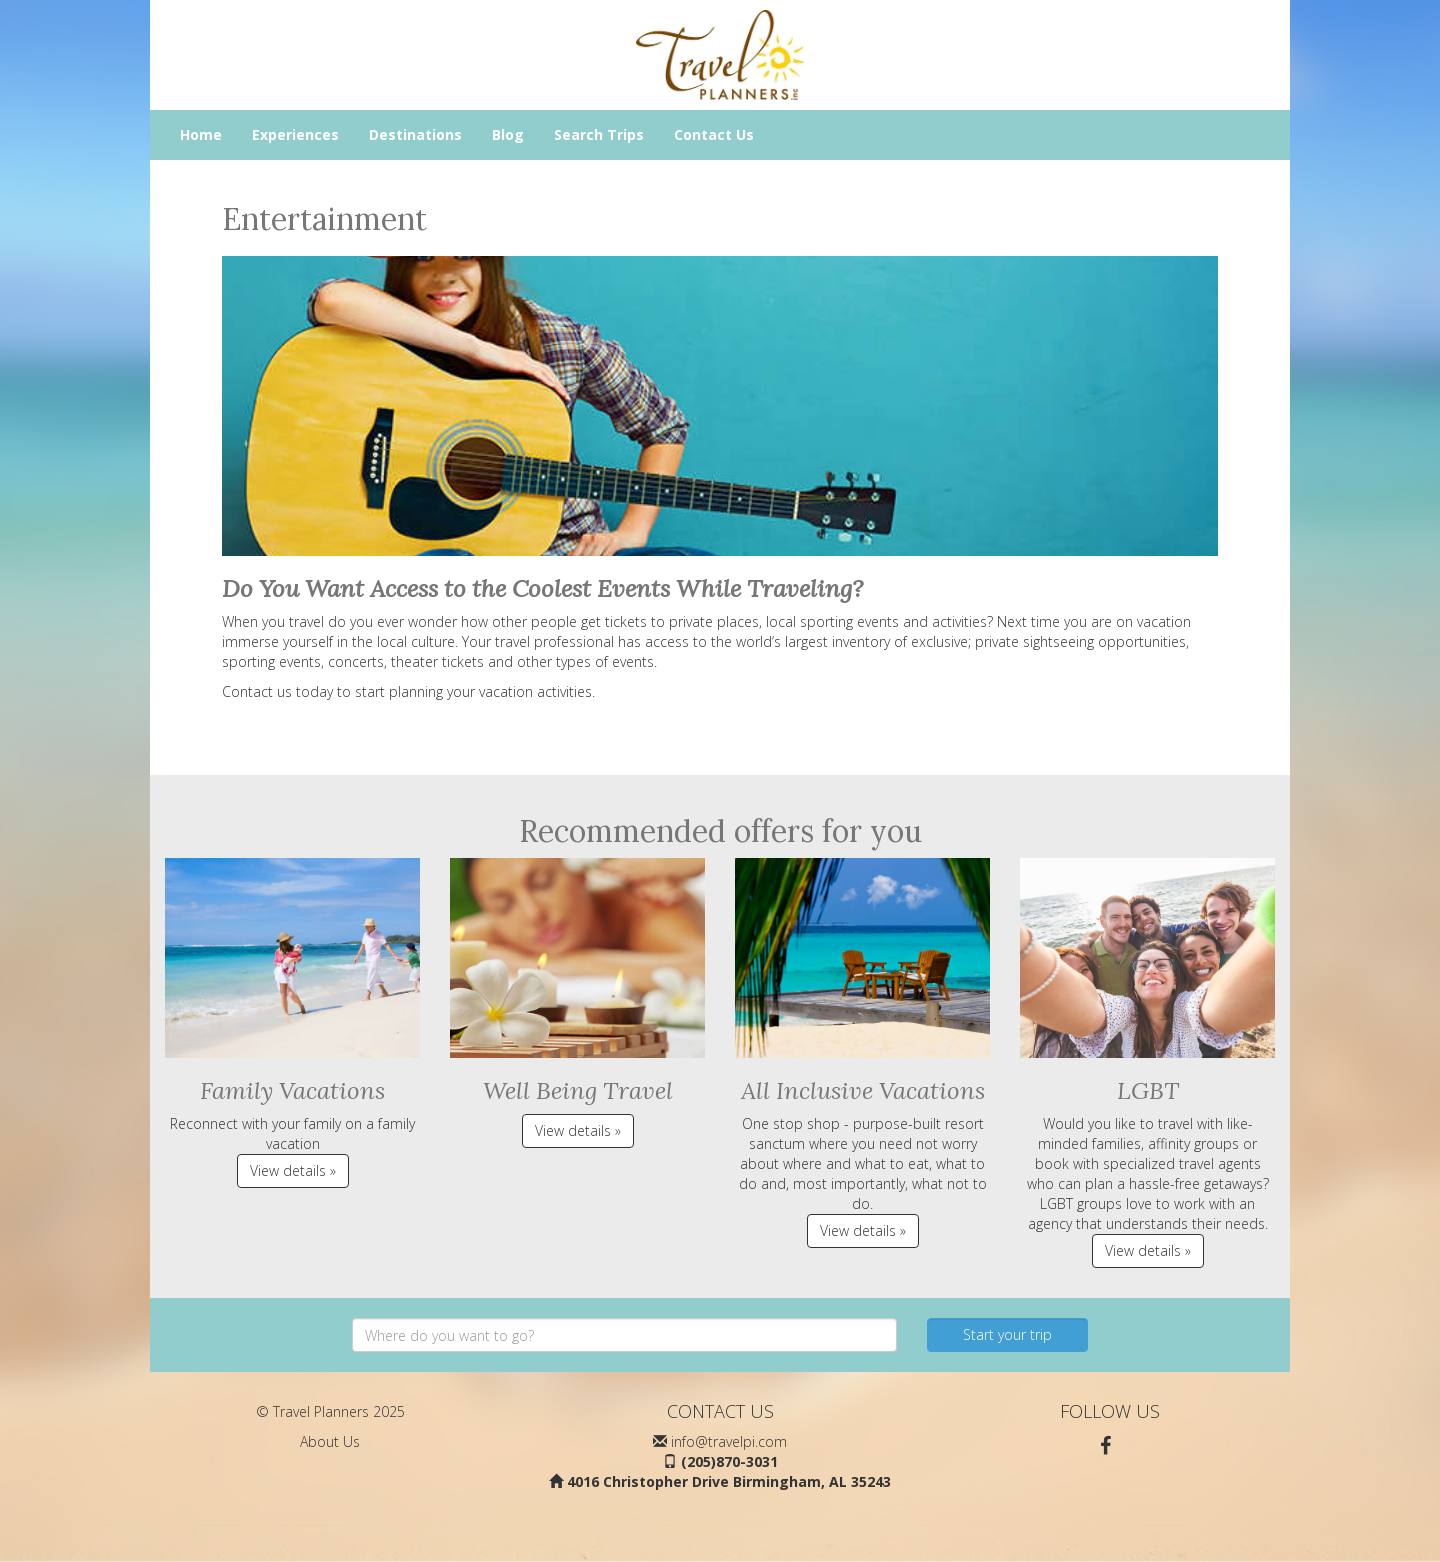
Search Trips (599, 134)
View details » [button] (293, 1170)
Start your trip (1007, 1334)
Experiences (295, 134)
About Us (330, 1441)
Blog (508, 134)
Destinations (415, 134)
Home (201, 134)
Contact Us (714, 134)
